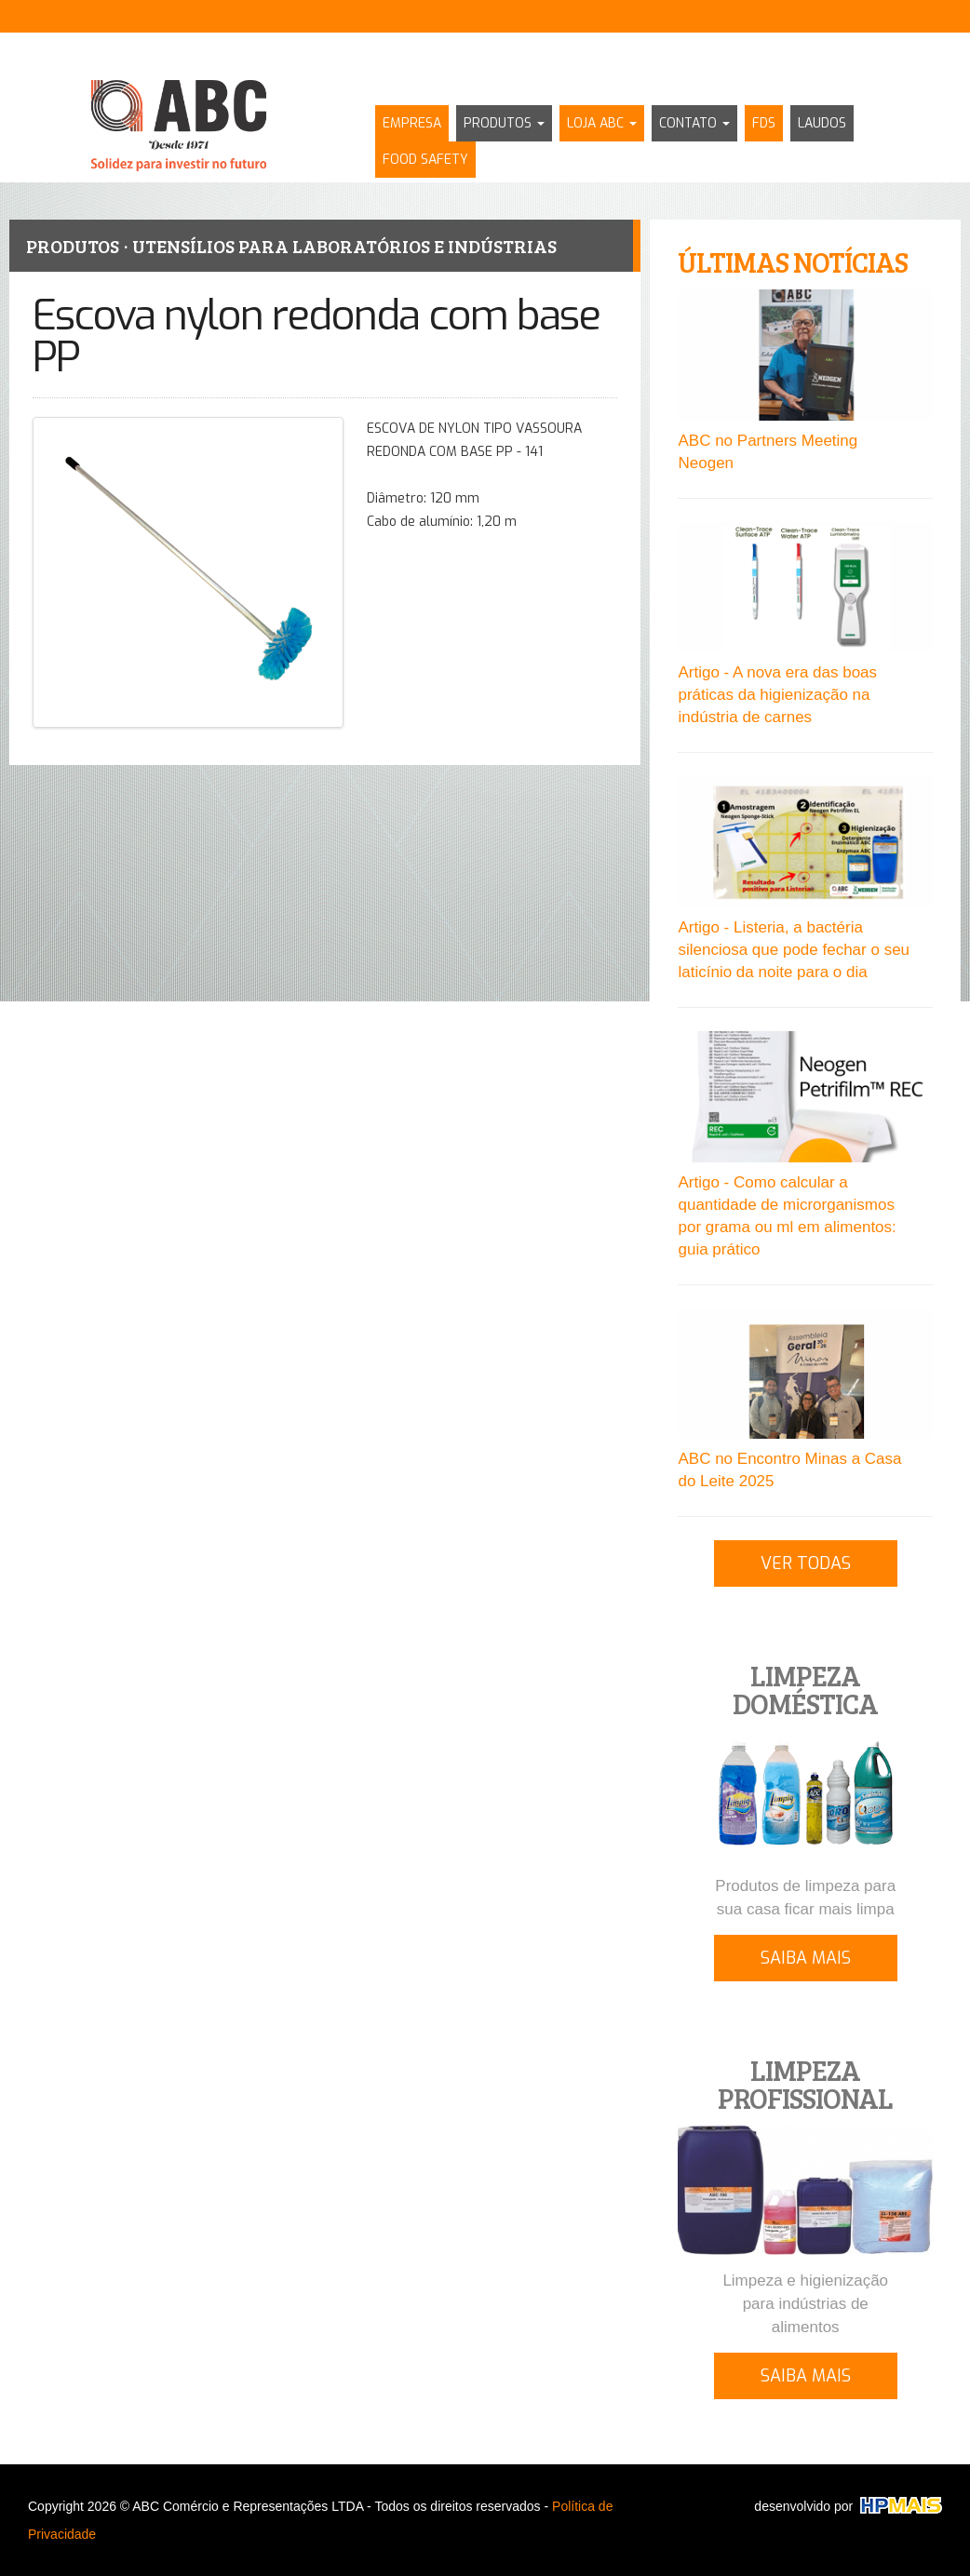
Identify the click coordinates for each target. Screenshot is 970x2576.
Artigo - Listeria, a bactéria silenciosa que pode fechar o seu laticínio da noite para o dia (793, 950)
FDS (763, 123)
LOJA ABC (602, 123)
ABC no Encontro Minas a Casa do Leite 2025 (789, 1470)
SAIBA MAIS (806, 1958)
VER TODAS (806, 1563)
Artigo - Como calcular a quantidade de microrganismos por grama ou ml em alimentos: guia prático (787, 1216)
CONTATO (694, 123)
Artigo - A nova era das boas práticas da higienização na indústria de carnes (777, 695)
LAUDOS (822, 123)
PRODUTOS (504, 123)
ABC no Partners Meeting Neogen (767, 452)
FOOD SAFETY (425, 159)
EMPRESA (412, 123)
